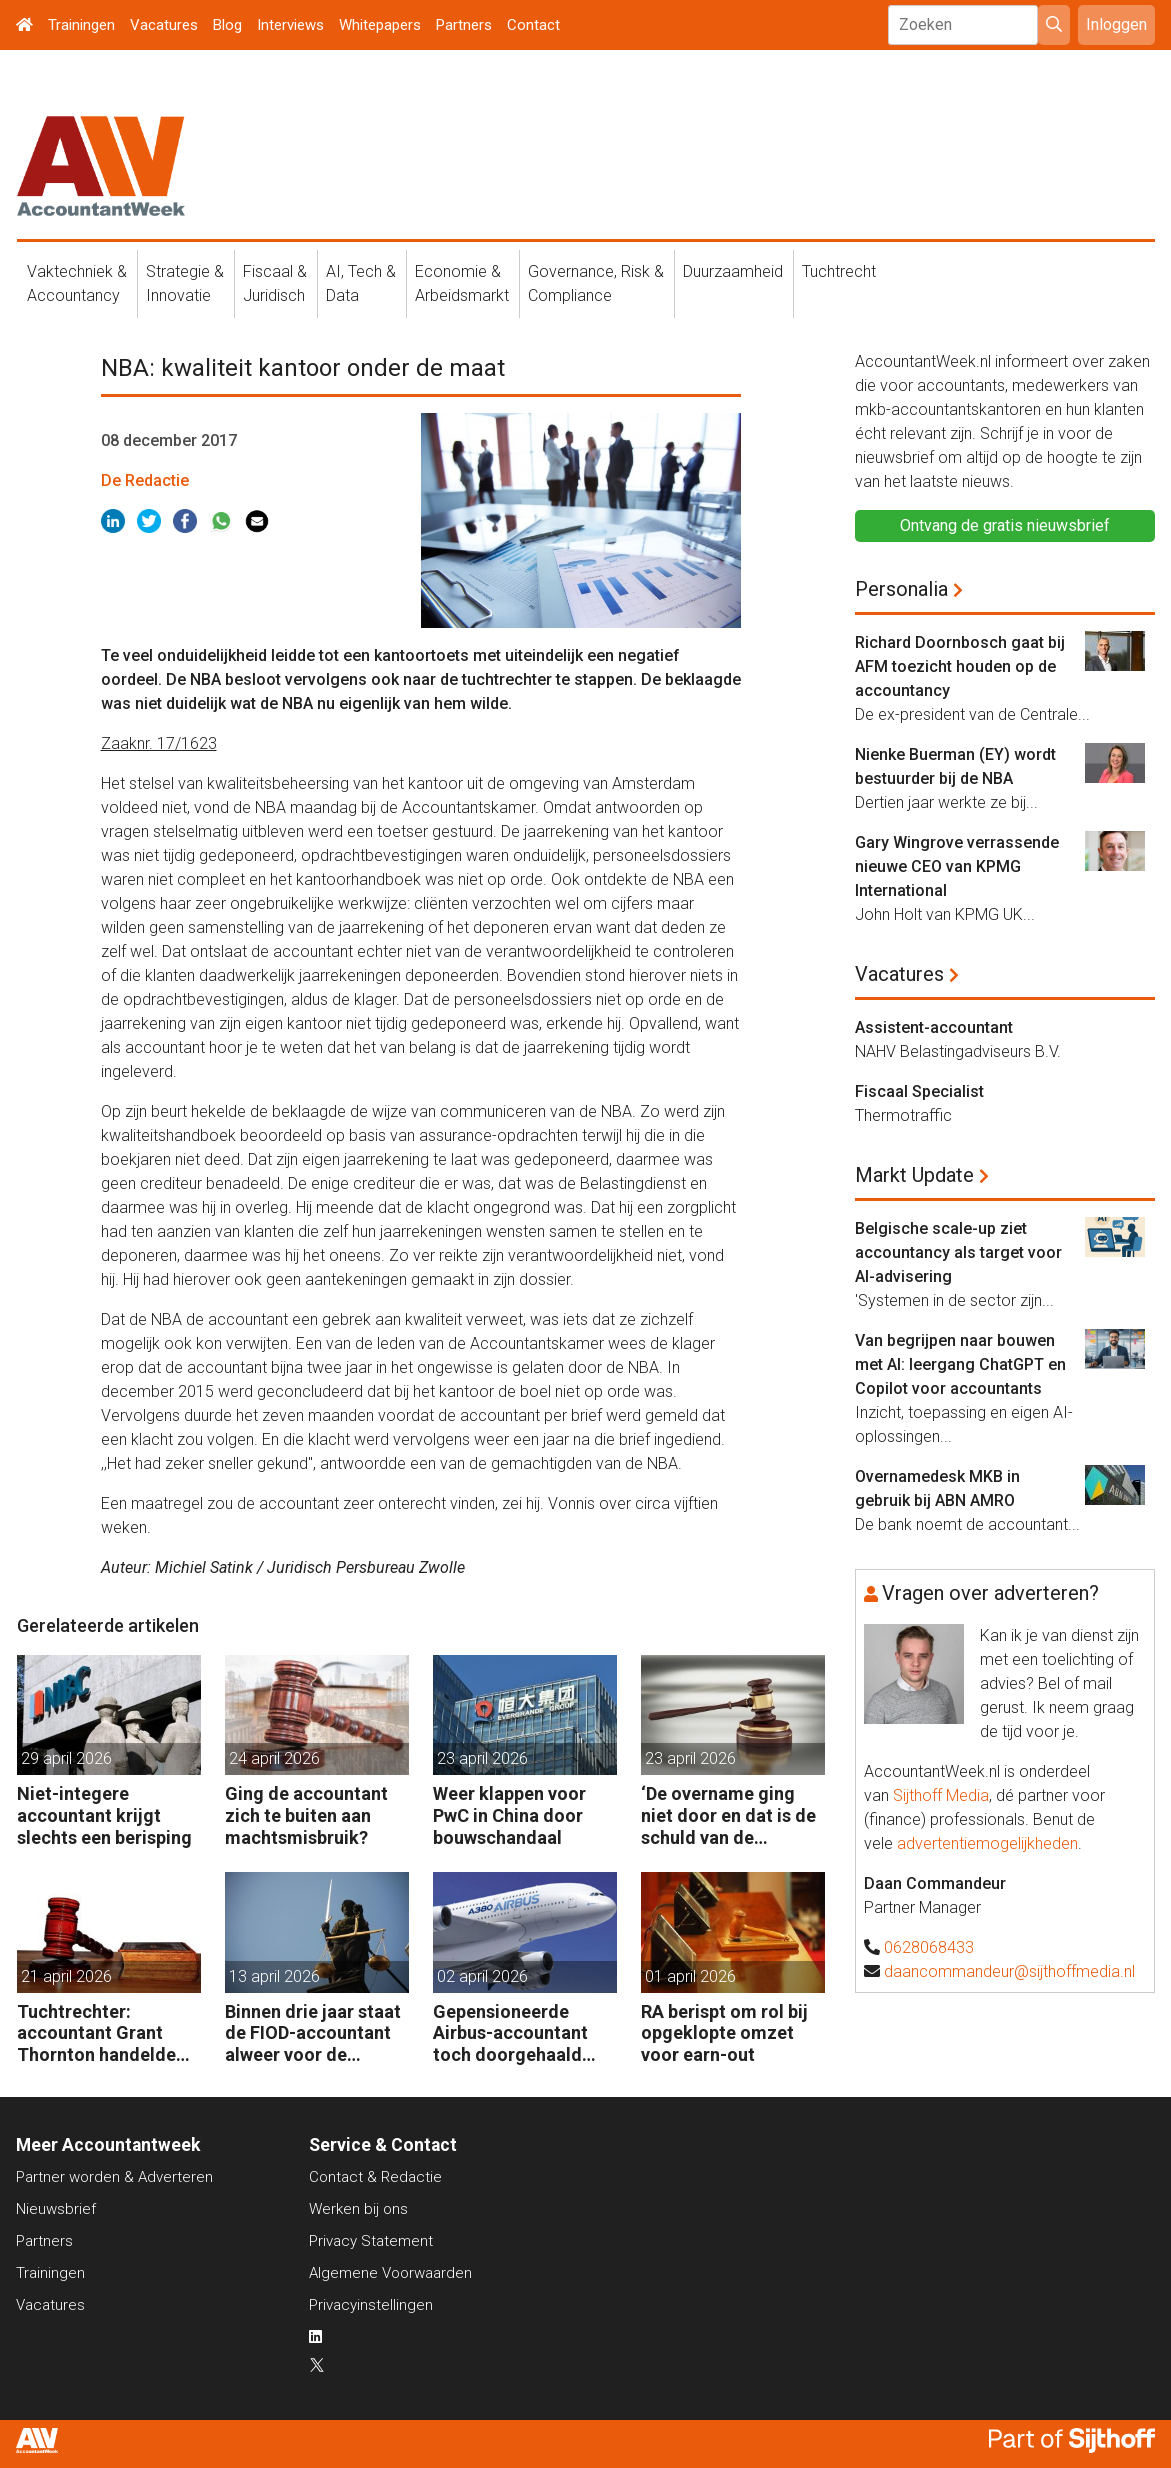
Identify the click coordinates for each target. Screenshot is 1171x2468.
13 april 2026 (274, 1976)
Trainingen (81, 25)
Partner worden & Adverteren (114, 2177)
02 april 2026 (482, 1976)
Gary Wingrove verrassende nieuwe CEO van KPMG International (957, 866)
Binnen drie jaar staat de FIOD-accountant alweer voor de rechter (313, 2033)
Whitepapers (380, 25)
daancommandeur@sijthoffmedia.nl (1009, 1971)
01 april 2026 (690, 1976)
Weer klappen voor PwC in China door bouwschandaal (509, 1815)
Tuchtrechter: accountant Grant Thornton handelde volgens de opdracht (102, 2033)
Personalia (901, 589)
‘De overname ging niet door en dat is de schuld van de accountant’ (728, 1815)
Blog (227, 25)
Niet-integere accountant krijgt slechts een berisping (104, 1815)
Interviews (290, 25)
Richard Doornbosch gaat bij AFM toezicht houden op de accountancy (960, 666)
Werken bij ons (358, 2209)
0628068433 (929, 1947)
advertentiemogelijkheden (987, 1843)
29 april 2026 (66, 1758)
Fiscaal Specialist (919, 1091)
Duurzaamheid (733, 271)
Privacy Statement (371, 2241)
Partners (464, 25)
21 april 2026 (66, 1976)
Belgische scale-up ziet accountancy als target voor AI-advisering (958, 1252)
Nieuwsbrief (56, 2209)
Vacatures (164, 25)
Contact (533, 25)
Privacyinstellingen (371, 2305)
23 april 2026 (482, 1758)
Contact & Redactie (375, 2177)
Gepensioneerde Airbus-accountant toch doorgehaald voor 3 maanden (510, 2033)
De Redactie (145, 480)
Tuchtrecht (839, 271)
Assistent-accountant (934, 1027)
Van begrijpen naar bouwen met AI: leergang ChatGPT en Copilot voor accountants (960, 1364)
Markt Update (914, 1175)
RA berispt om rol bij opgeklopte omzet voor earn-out (724, 2033)
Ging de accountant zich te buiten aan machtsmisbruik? (306, 1815)
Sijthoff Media (941, 1795)
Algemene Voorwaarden (390, 2273)
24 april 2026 (274, 1758)
